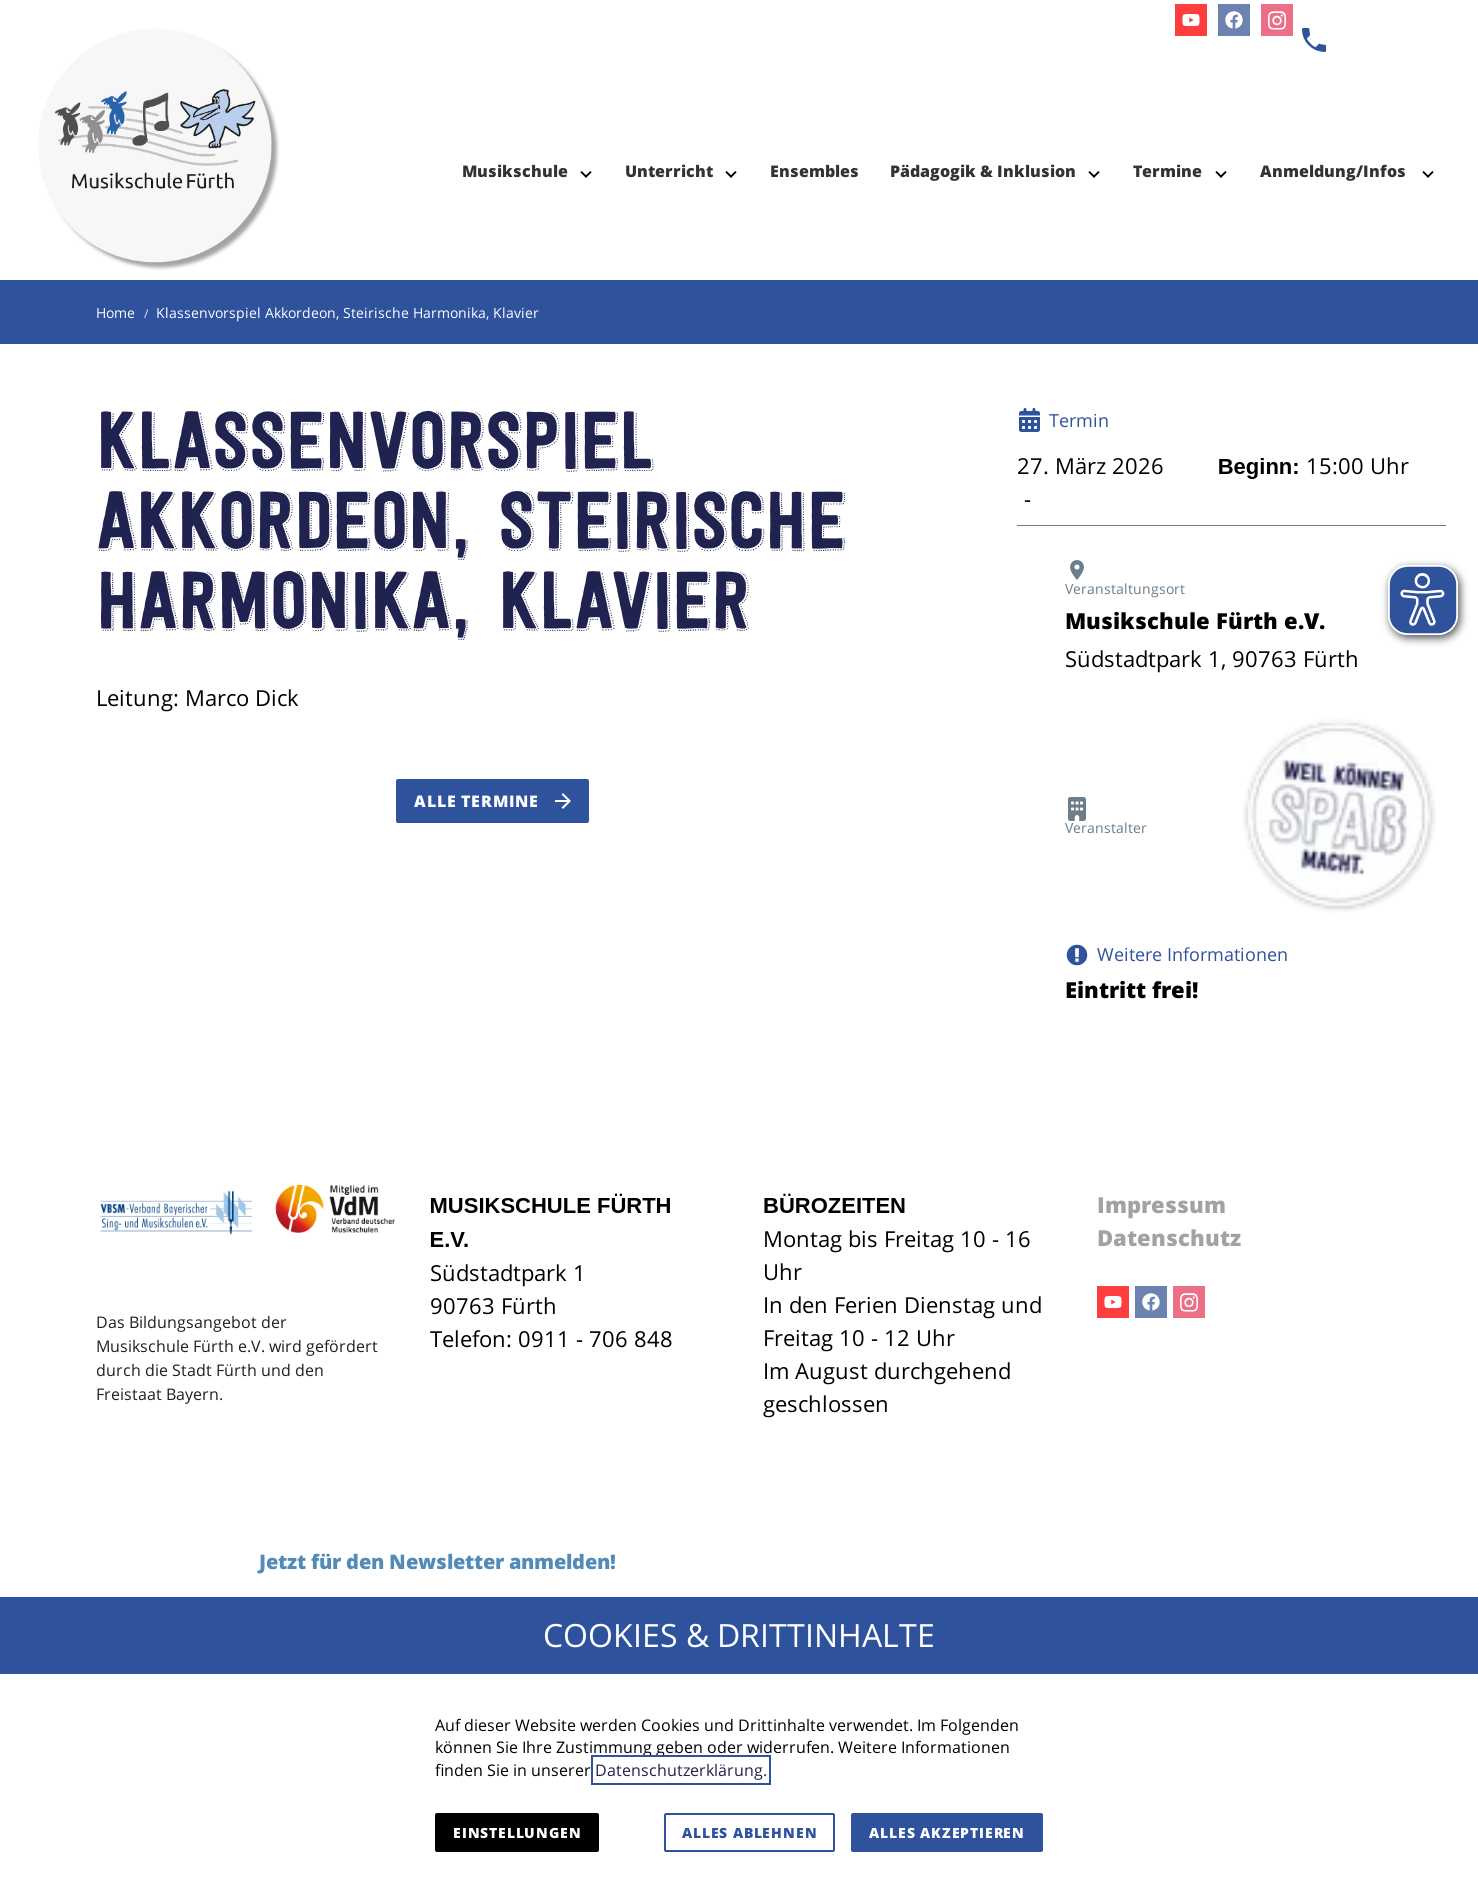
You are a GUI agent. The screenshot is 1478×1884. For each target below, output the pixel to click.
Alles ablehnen (749, 1832)
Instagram (1189, 1302)
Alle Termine (476, 801)
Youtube (1113, 1302)
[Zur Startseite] (159, 100)
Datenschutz (1169, 1237)
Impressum (1161, 1204)
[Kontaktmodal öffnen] (1314, 40)
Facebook (1151, 1302)
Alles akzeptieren (947, 1832)
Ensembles (814, 171)
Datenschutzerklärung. (681, 1770)
